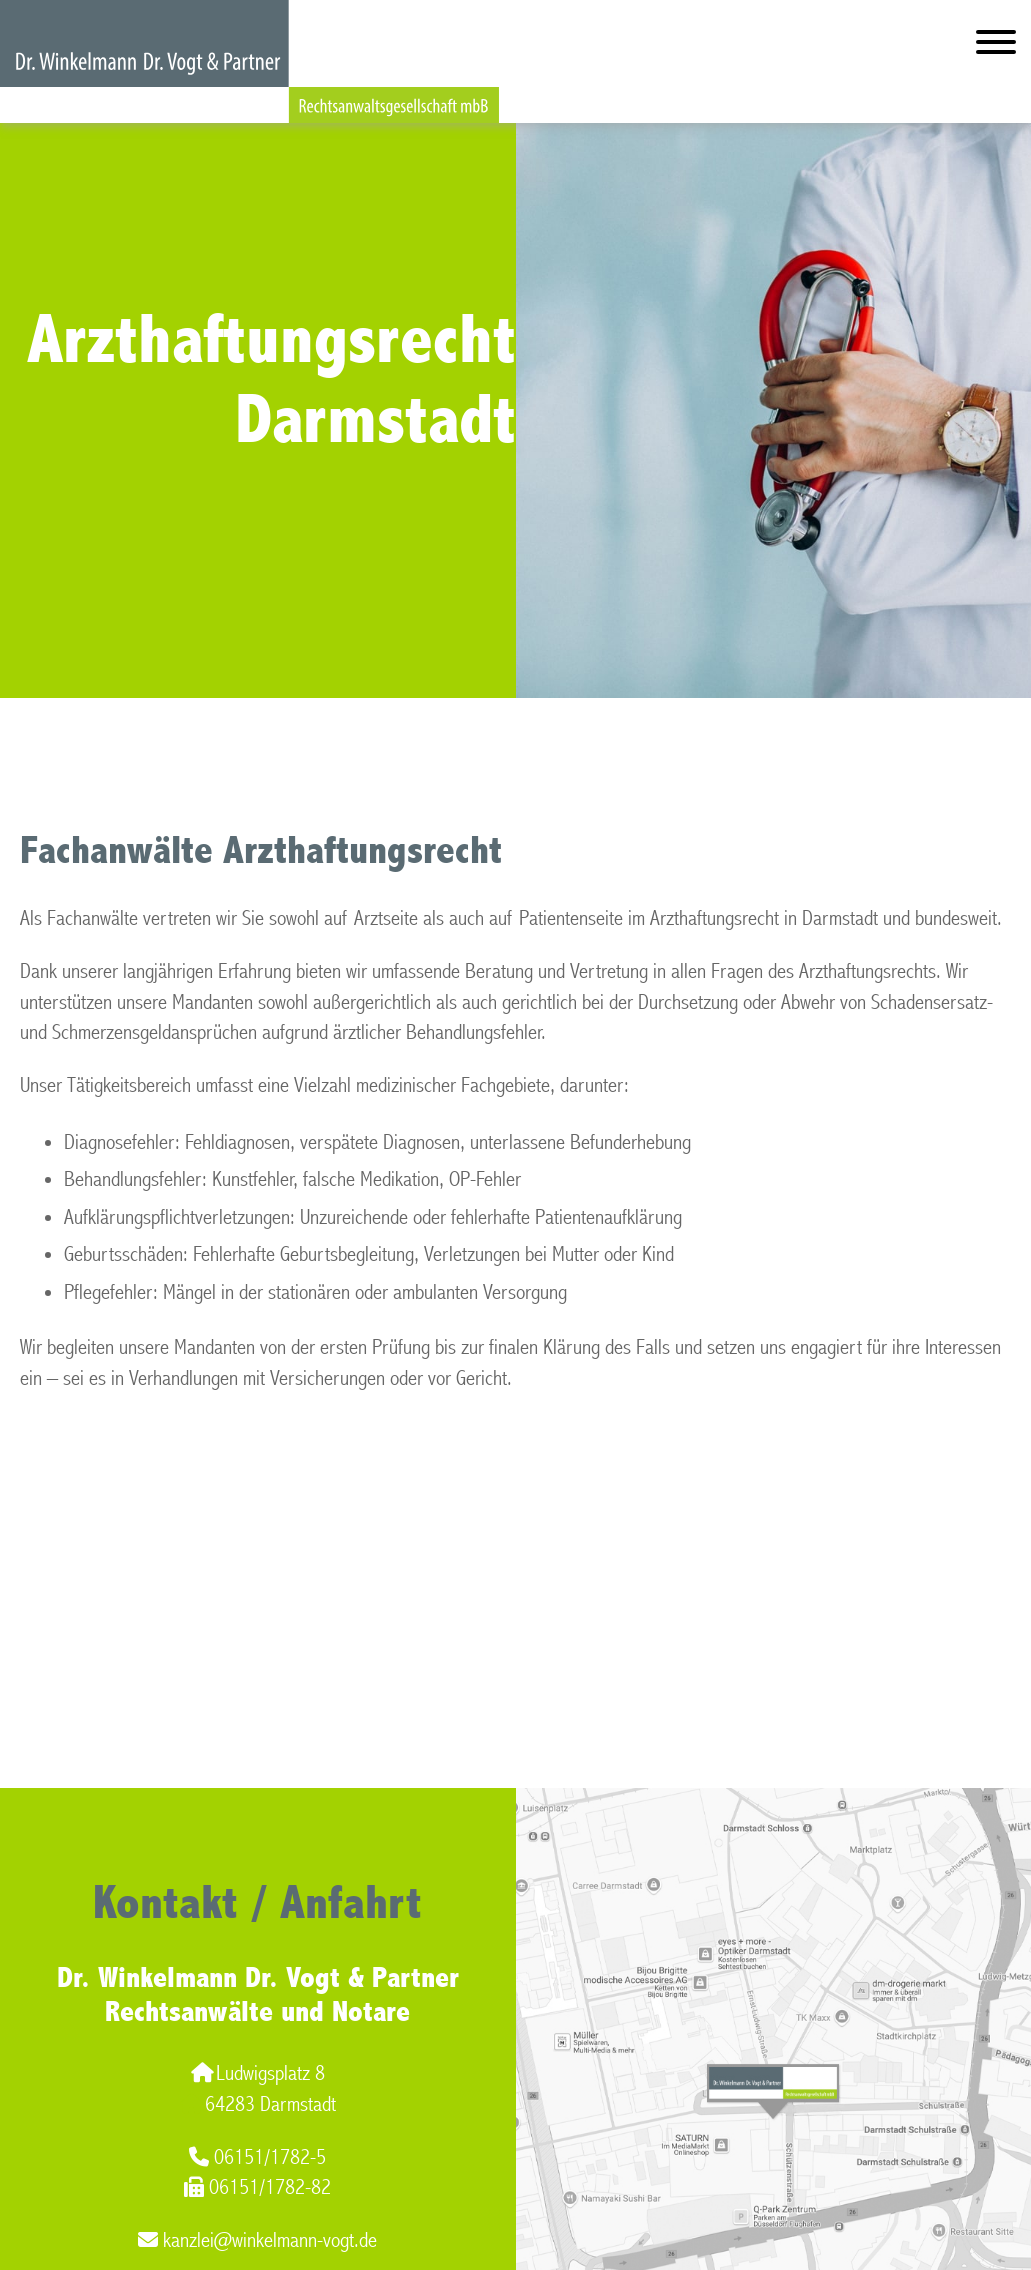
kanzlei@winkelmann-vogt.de (257, 2240)
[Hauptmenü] (996, 46)
